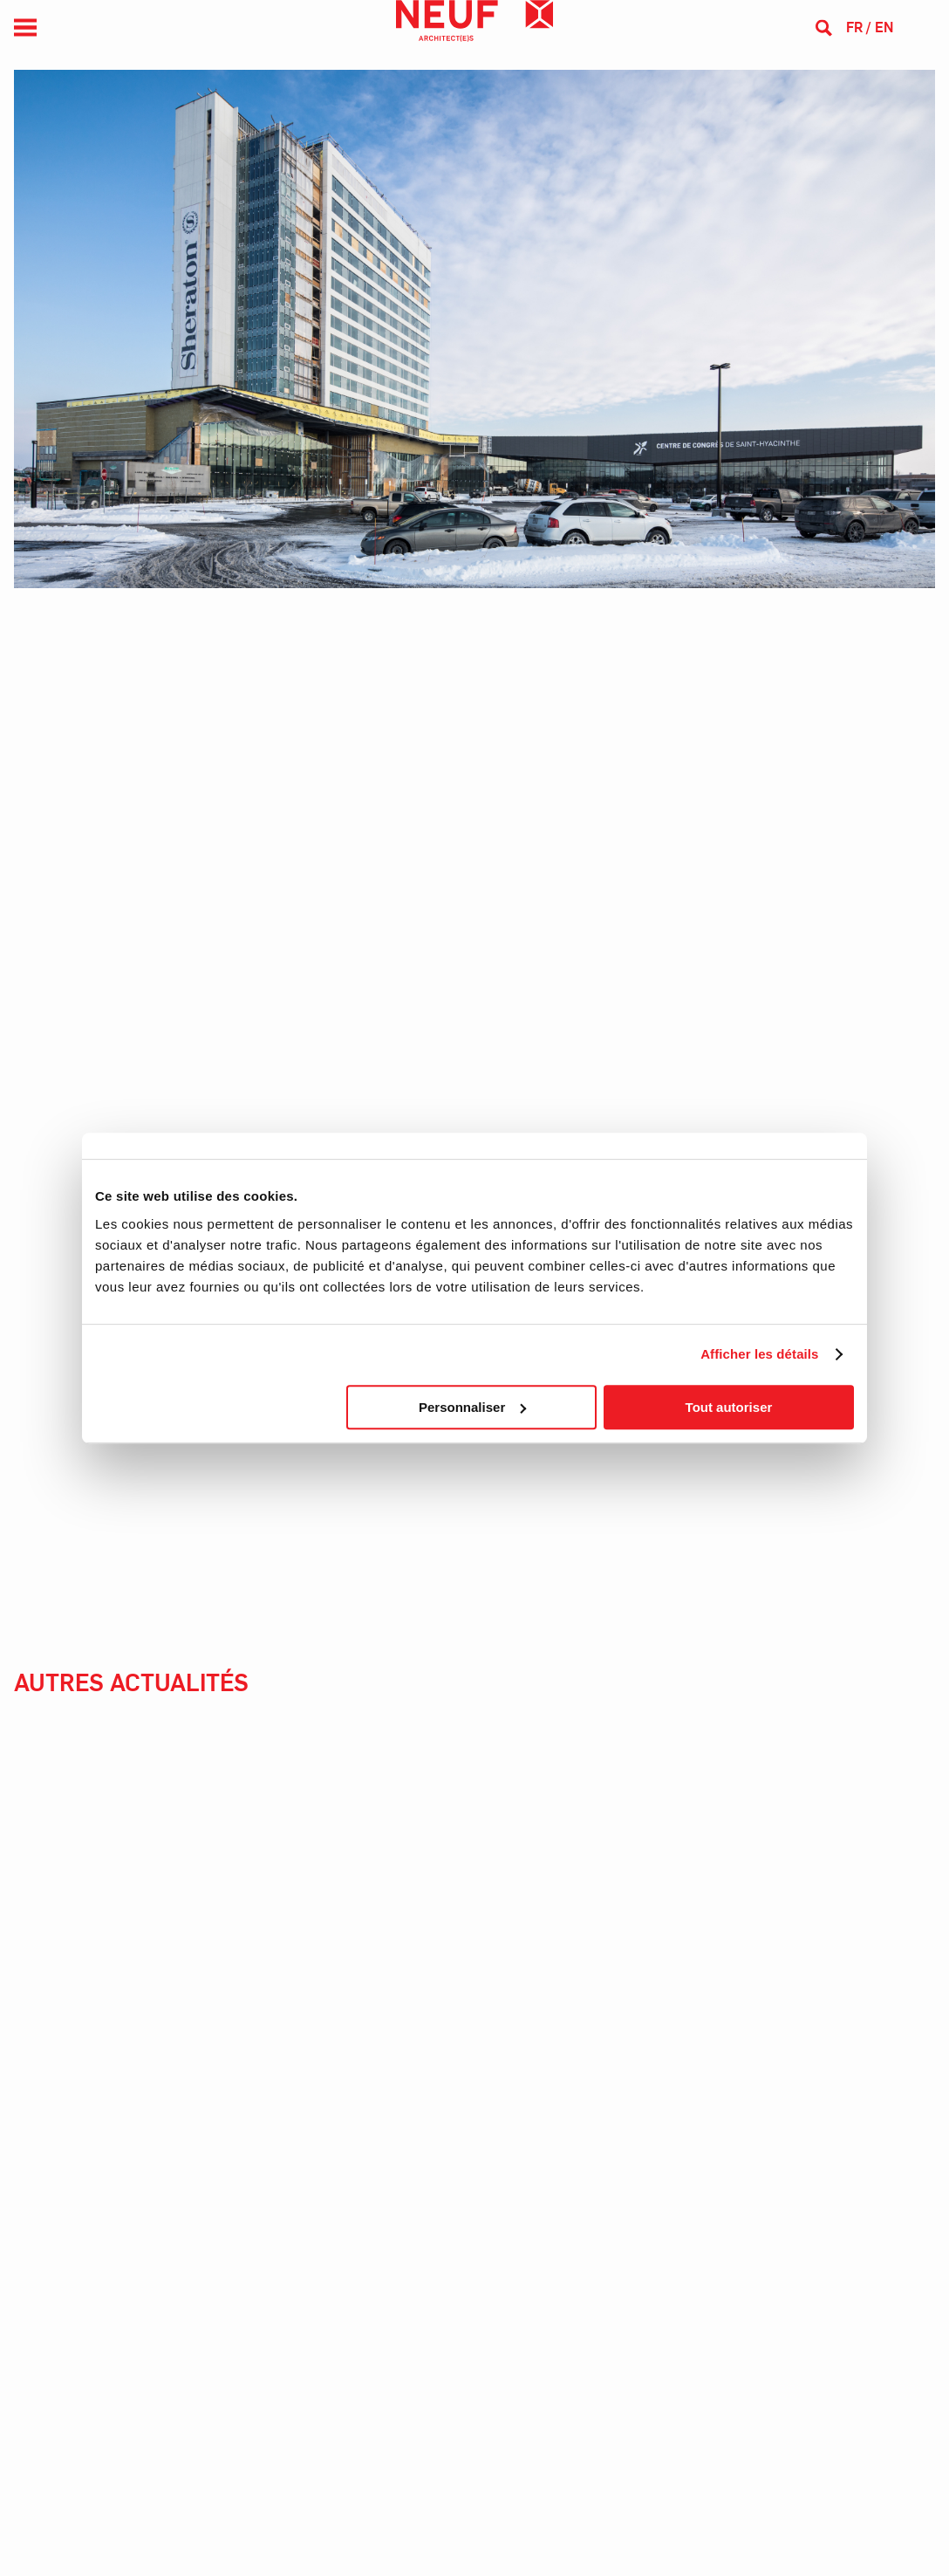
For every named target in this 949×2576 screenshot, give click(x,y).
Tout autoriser (729, 1407)
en (884, 27)
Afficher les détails (759, 1353)
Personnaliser (472, 1407)
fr (854, 27)
